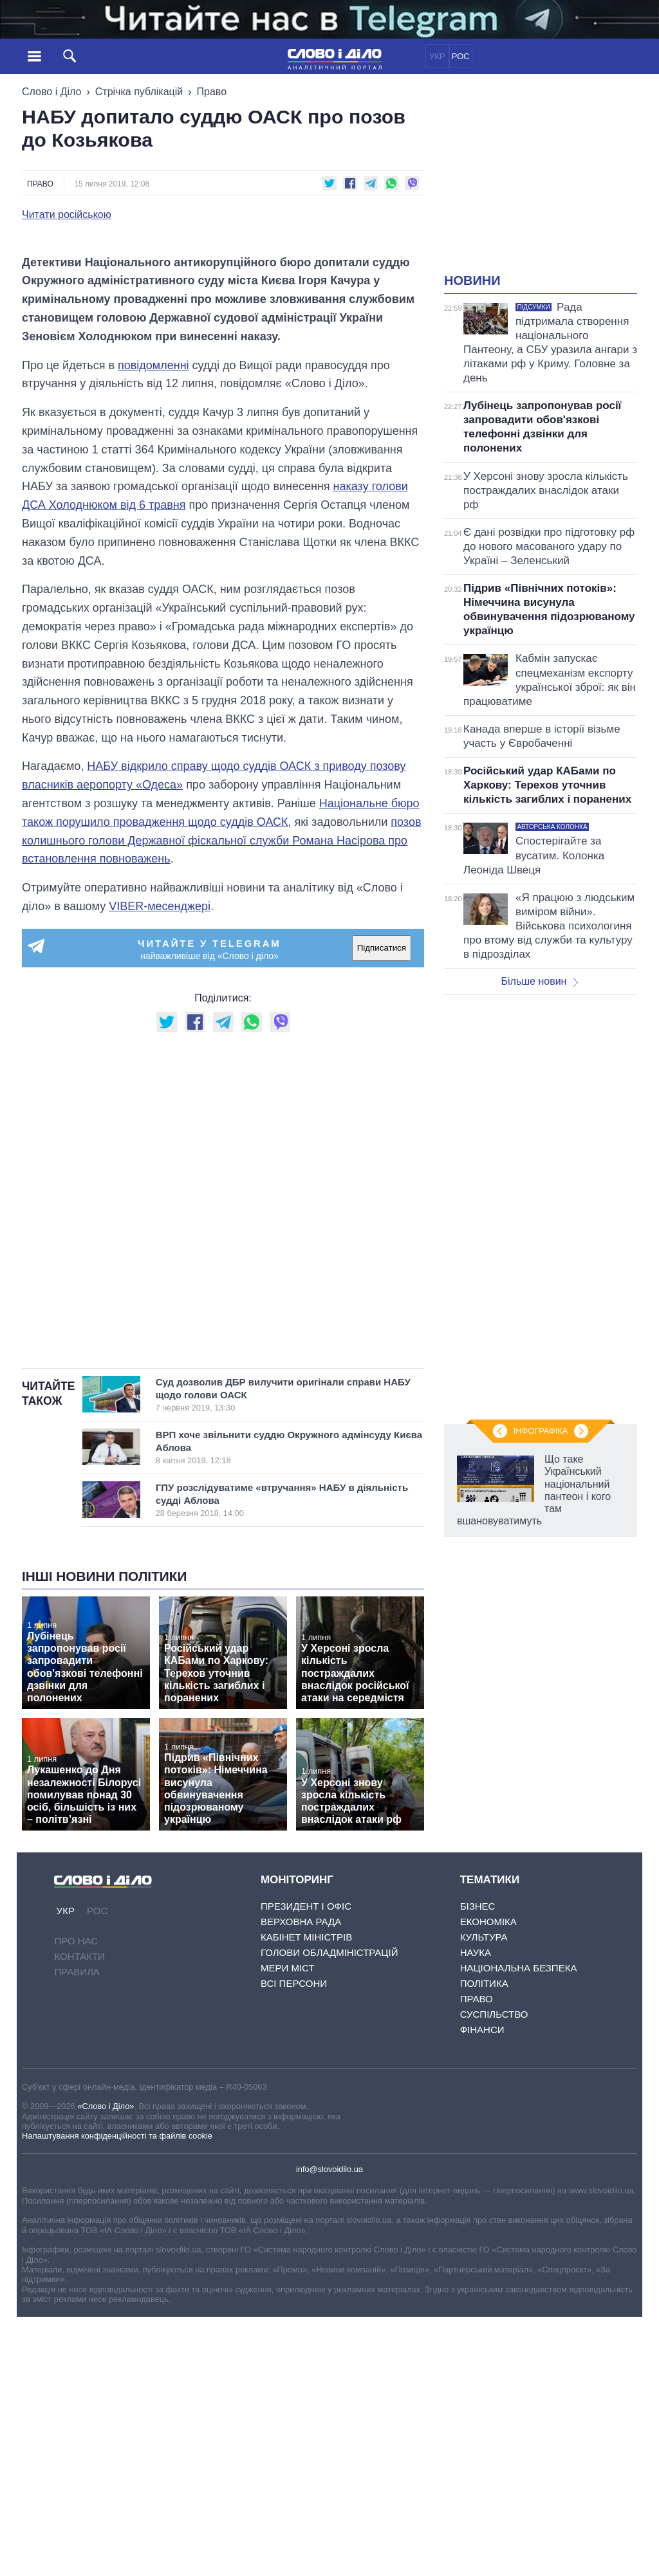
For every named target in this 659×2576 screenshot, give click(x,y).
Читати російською (66, 215)
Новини (472, 280)
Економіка (488, 2181)
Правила (76, 2231)
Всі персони (294, 2243)
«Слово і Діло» (105, 2366)
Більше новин (539, 981)
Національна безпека (518, 2227)
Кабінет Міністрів (306, 2196)
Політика (484, 2243)
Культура (484, 2196)
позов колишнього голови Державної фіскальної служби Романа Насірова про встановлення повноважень (222, 1100)
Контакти (79, 2216)
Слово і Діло (51, 91)
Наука (475, 2212)
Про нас (76, 2200)
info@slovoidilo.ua (329, 2428)
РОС (461, 56)
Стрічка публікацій (139, 91)
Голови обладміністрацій (329, 2212)
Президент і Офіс (306, 2165)
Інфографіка (541, 1431)
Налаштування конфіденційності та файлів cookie (117, 2395)
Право (212, 91)
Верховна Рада (301, 2181)
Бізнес (478, 2165)
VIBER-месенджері (159, 1166)
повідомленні (153, 624)
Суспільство (494, 2274)
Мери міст (288, 2227)
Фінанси (482, 2289)
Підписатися (381, 1207)
